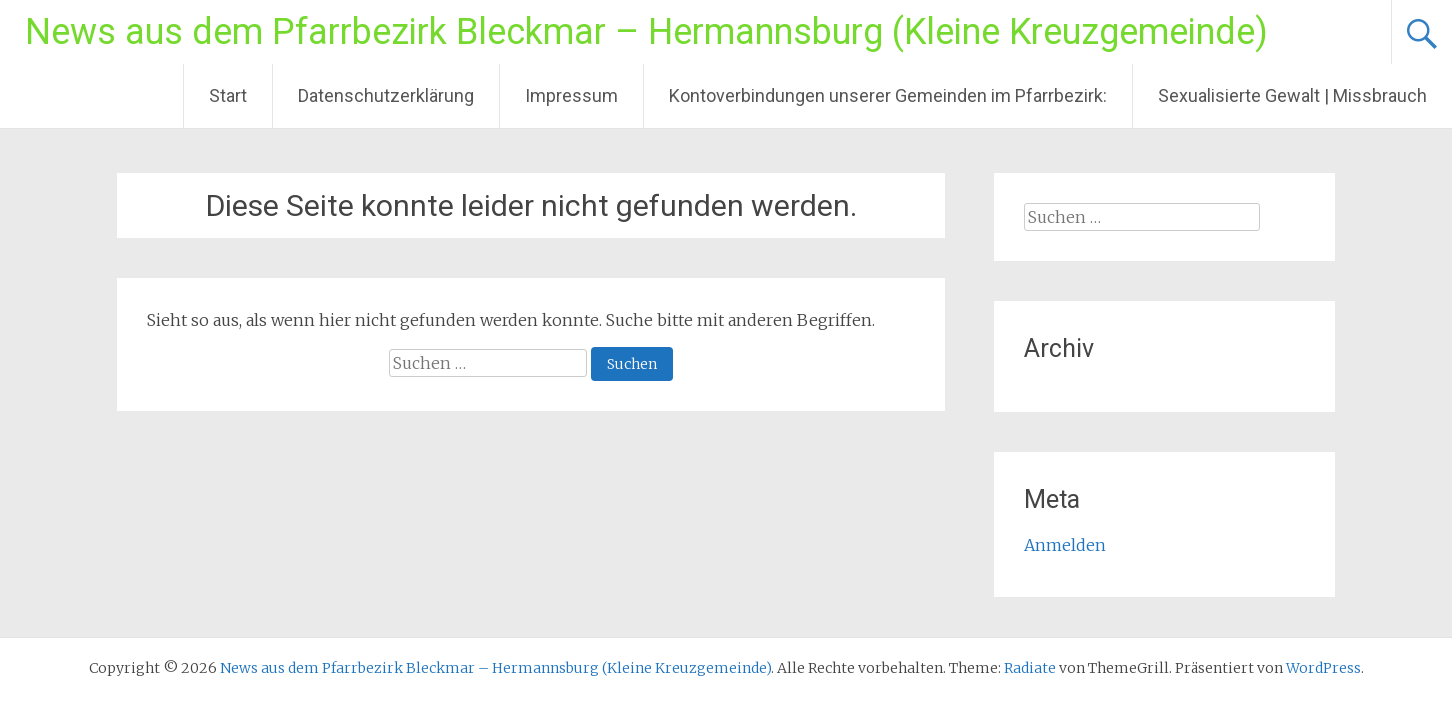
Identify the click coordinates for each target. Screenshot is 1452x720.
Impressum (571, 95)
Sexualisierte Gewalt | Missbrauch (1292, 95)
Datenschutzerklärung (386, 95)
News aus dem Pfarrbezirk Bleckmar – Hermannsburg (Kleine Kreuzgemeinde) (646, 32)
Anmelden (1065, 545)
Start (228, 95)
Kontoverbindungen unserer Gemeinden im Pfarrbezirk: (888, 95)
